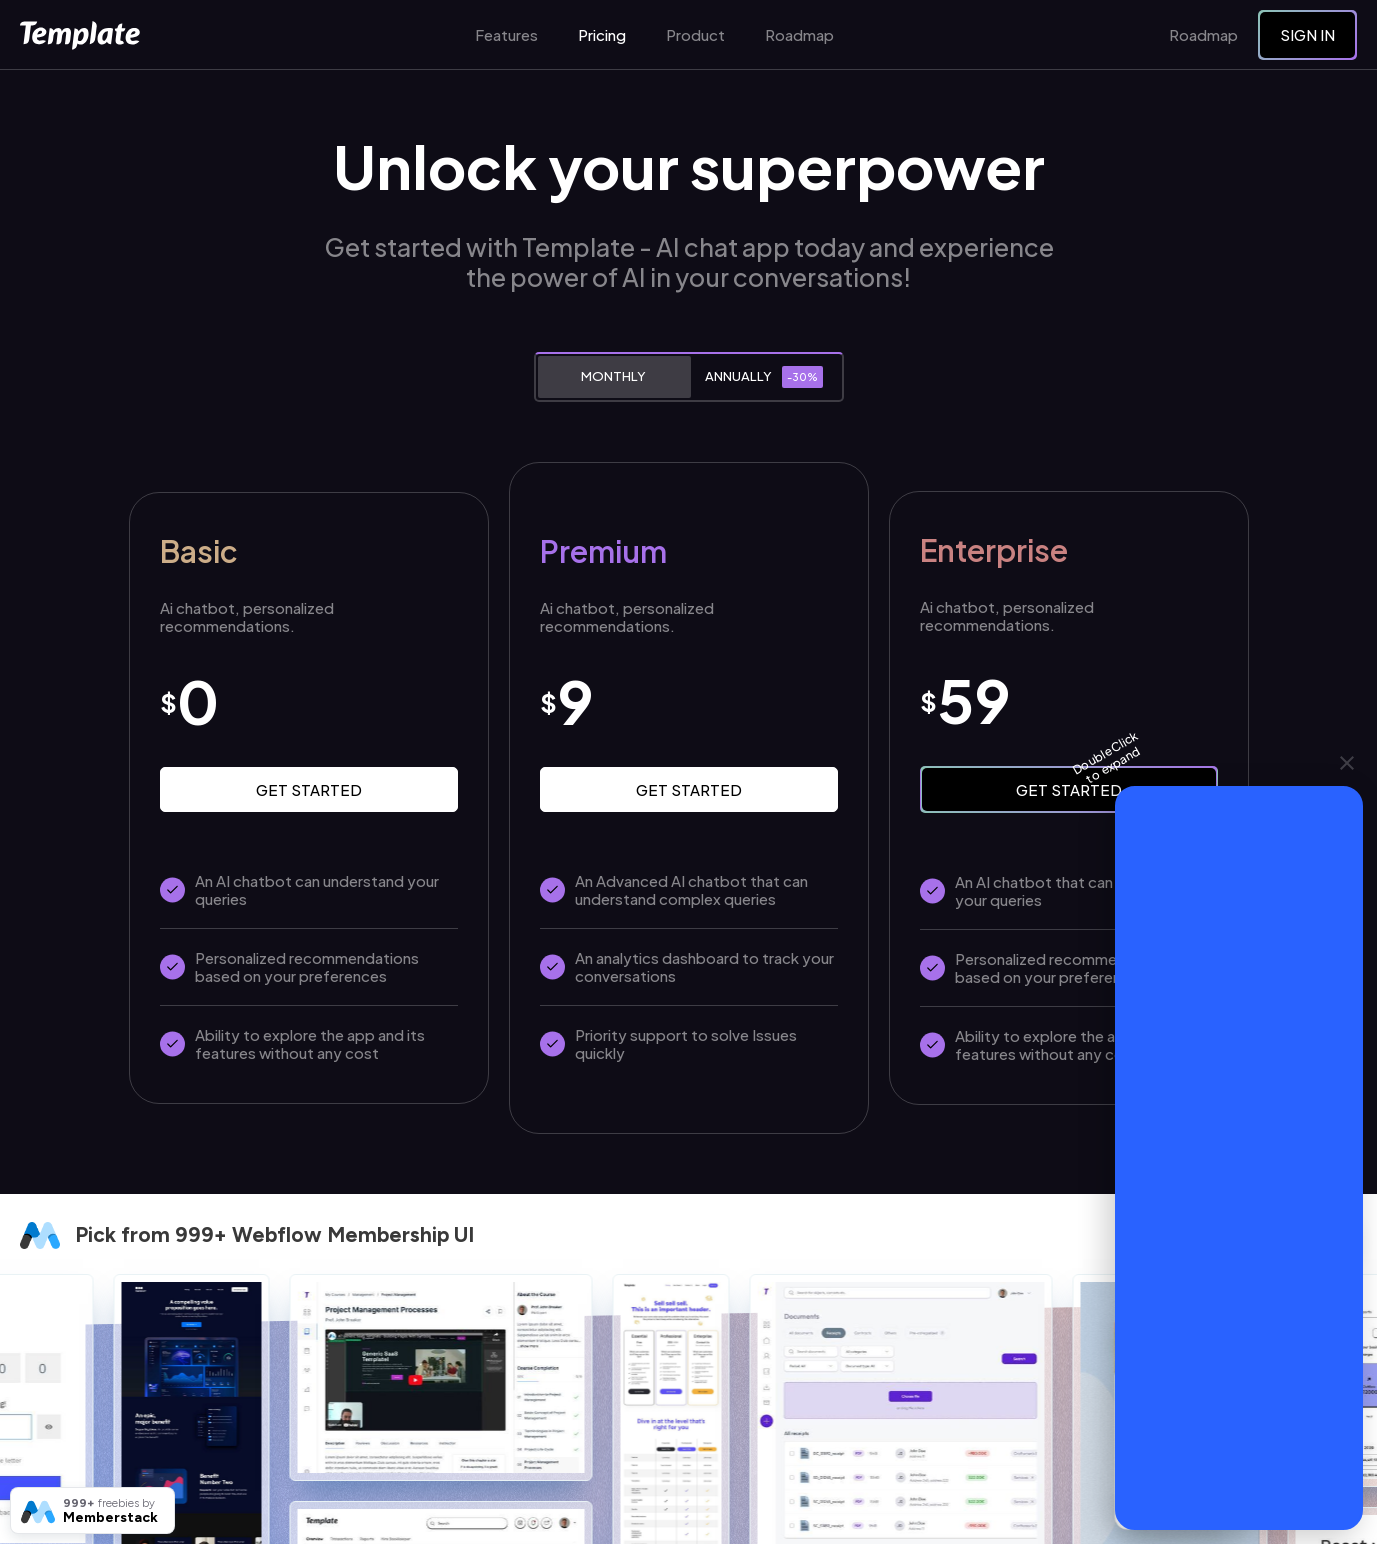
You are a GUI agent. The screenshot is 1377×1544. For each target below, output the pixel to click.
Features (506, 35)
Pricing (602, 35)
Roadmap (799, 35)
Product (695, 35)
